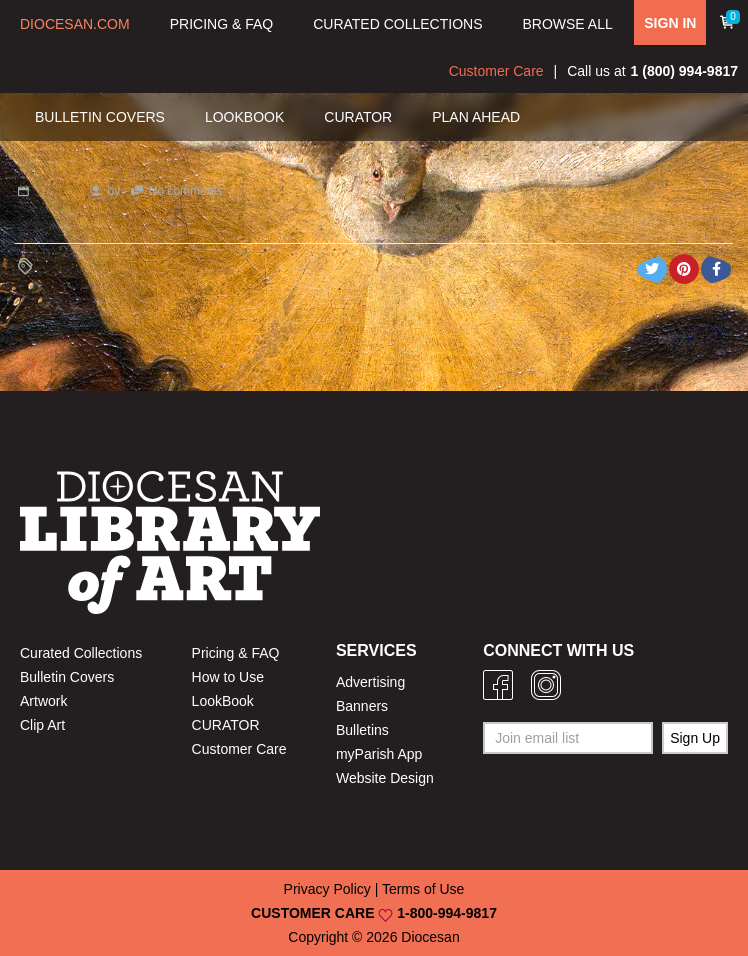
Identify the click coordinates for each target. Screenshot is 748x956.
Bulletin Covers (67, 677)
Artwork (43, 701)
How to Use (228, 677)
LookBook (223, 701)
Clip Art (42, 725)
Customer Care (496, 71)
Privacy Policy (327, 889)
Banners (362, 706)
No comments (186, 191)
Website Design (385, 778)
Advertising (370, 682)
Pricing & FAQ (236, 653)
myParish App (379, 754)
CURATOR (226, 725)
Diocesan (430, 937)
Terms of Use (423, 889)
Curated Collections (81, 653)
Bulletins (362, 730)
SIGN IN (670, 23)
